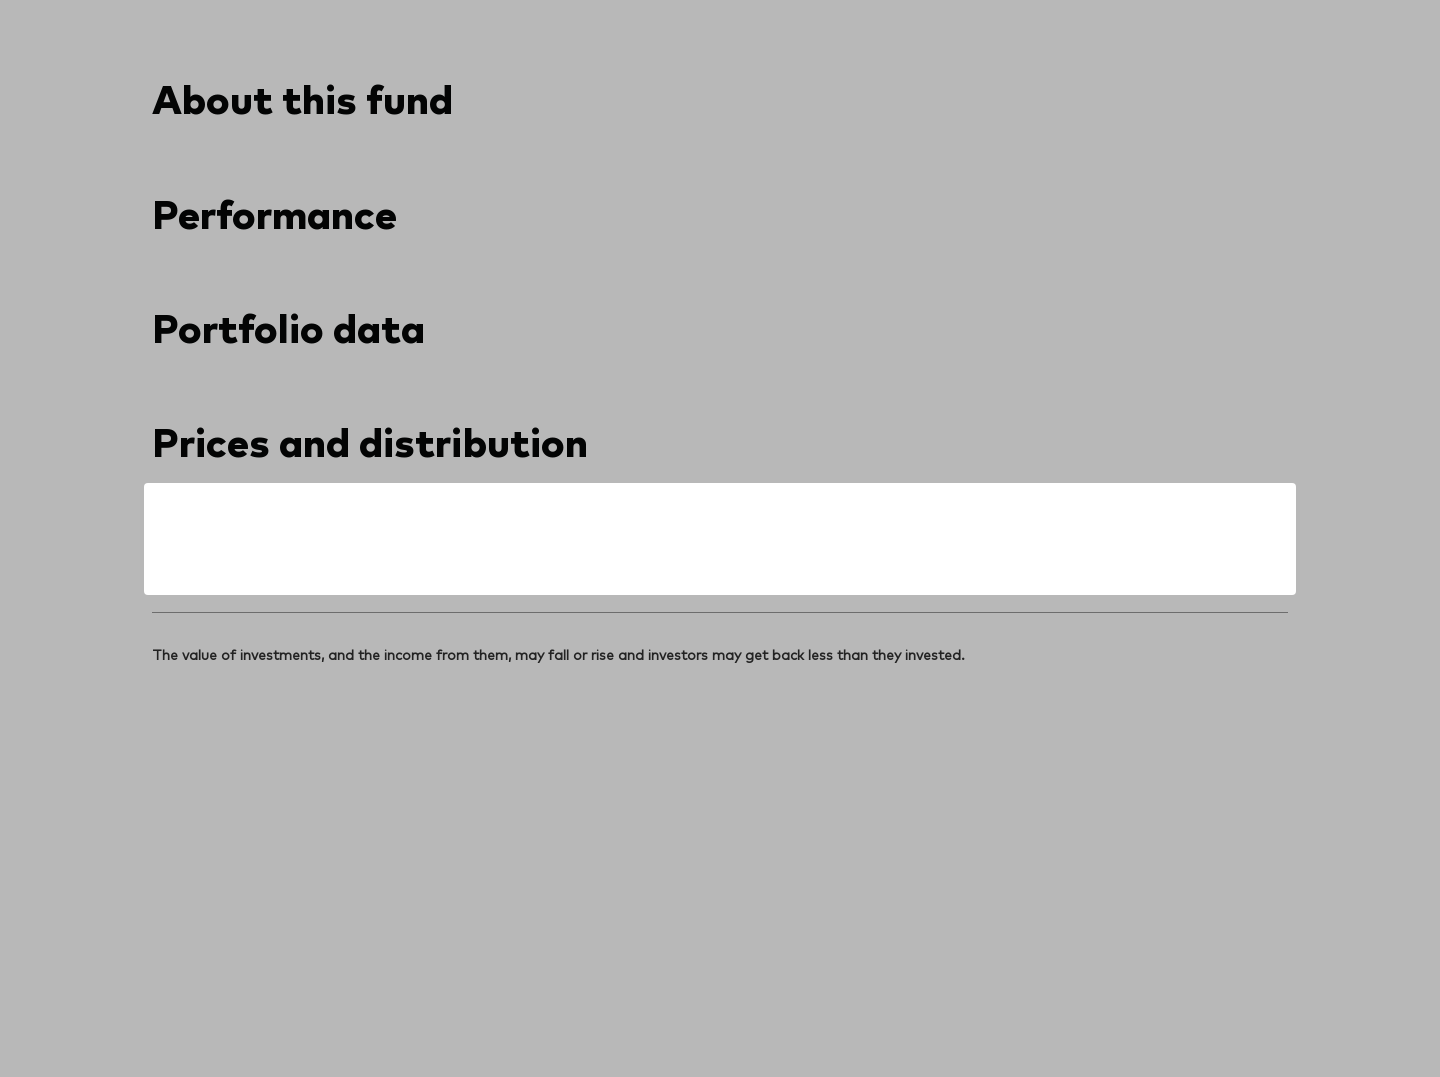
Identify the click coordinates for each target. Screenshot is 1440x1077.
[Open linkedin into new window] (168, 686)
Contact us (1088, 18)
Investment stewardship (788, 1014)
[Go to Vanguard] (206, 864)
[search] (1236, 95)
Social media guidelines (611, 1014)
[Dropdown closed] (217, 18)
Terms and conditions (224, 1014)
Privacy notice (361, 1014)
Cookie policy (470, 1014)
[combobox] (352, 347)
